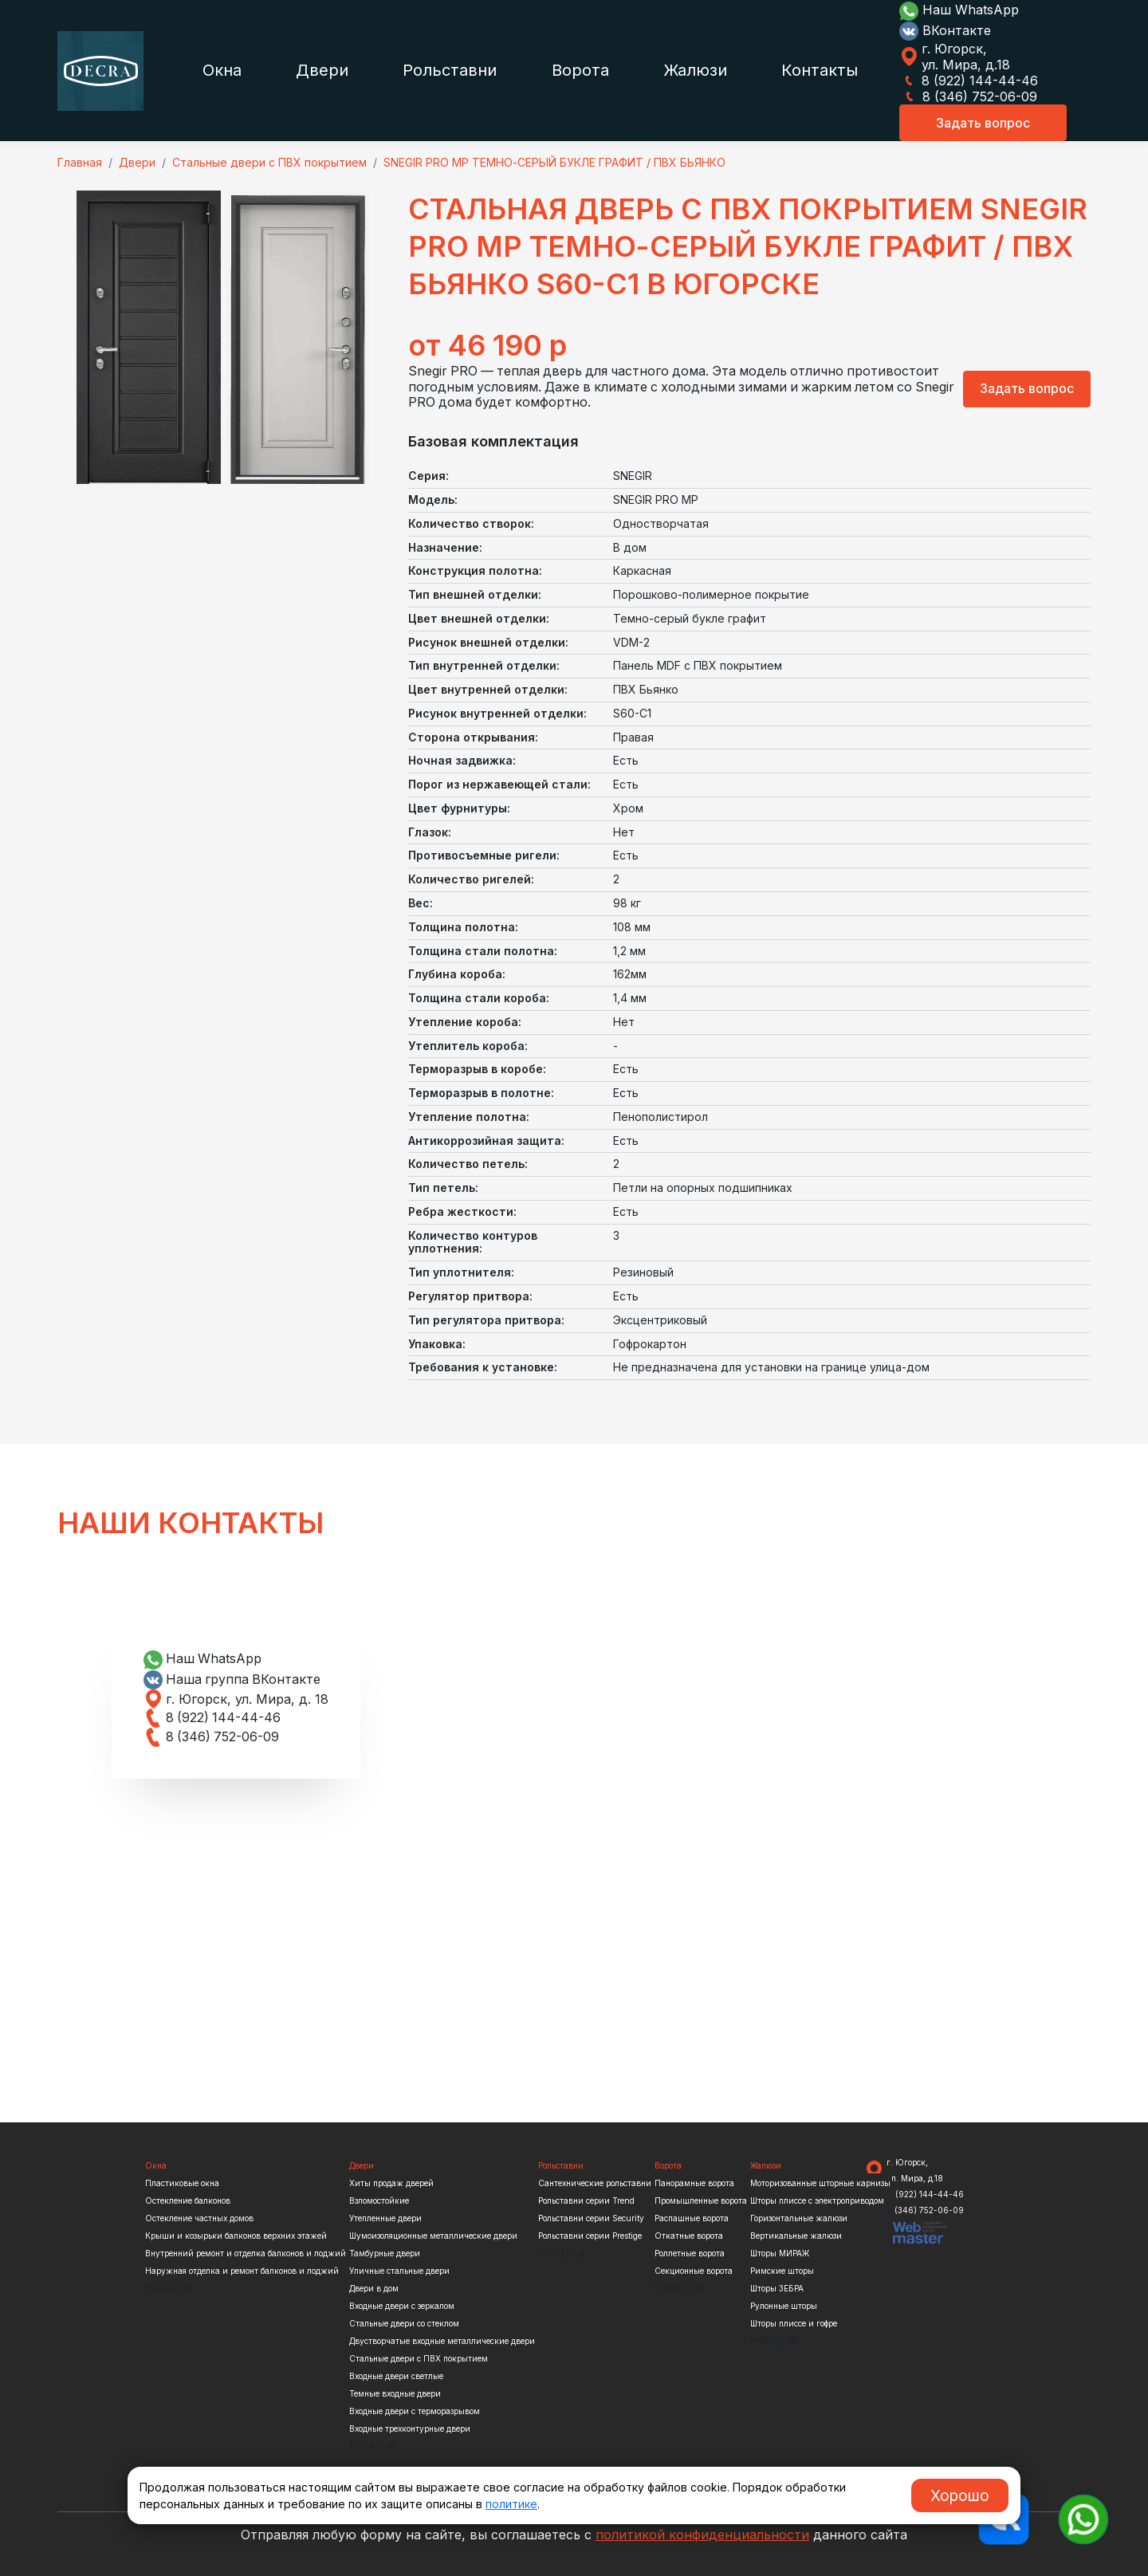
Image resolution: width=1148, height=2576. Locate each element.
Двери (322, 70)
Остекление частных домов (199, 2218)
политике (511, 2504)
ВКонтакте (945, 30)
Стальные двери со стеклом (404, 2323)
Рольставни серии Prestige (590, 2235)
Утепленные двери (385, 2218)
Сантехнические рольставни (594, 2183)
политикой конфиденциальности (702, 2535)
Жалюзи (695, 70)
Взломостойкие (379, 2200)
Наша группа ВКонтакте (233, 1679)
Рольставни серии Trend (586, 2200)
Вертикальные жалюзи (796, 2235)
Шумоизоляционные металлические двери (433, 2235)
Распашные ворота (692, 2218)
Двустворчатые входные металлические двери (442, 2341)
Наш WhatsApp (959, 10)
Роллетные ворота (690, 2253)
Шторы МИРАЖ (779, 2253)
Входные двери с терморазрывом (414, 2411)
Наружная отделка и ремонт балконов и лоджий (242, 2270)
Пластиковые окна (182, 2183)
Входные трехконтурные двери (409, 2428)
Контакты (819, 70)
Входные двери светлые (396, 2376)
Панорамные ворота (694, 2183)
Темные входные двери (395, 2393)
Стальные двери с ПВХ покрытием (418, 2358)
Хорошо (959, 2495)
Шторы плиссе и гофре (793, 2323)
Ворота (580, 70)
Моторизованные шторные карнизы (820, 2183)
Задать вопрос (983, 123)
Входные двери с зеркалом (401, 2306)
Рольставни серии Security (591, 2218)
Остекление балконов (187, 2200)
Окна (222, 70)
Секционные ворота (694, 2270)
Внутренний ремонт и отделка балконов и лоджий (245, 2253)
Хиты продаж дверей (391, 2183)
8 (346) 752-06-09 (968, 96)
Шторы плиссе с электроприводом (817, 2200)
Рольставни (450, 70)
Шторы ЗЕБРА (777, 2288)
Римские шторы (782, 2270)
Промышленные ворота (701, 2200)
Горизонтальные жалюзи (798, 2218)
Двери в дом (374, 2288)
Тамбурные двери (384, 2253)
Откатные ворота (689, 2235)
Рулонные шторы (783, 2306)
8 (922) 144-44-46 (968, 80)
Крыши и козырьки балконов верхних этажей (236, 2235)
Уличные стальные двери (399, 2270)
